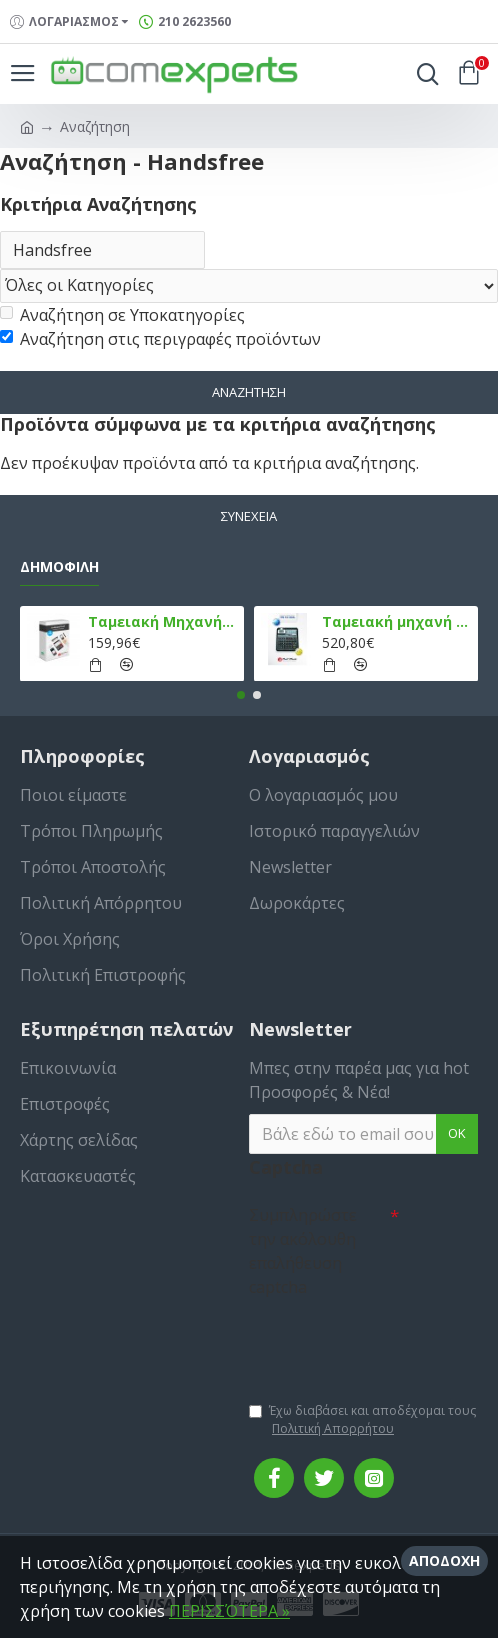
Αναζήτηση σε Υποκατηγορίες (122, 315)
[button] (241, 695)
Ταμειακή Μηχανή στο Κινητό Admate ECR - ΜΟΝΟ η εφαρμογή (163, 622)
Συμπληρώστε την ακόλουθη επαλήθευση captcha (303, 1251)
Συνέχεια (249, 516)
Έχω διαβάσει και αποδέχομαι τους (362, 1420)
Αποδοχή (444, 1560)
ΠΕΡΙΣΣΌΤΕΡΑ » (229, 1611)
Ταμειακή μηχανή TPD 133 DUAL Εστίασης (397, 622)
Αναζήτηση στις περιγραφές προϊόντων (160, 339)
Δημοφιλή (59, 567)
